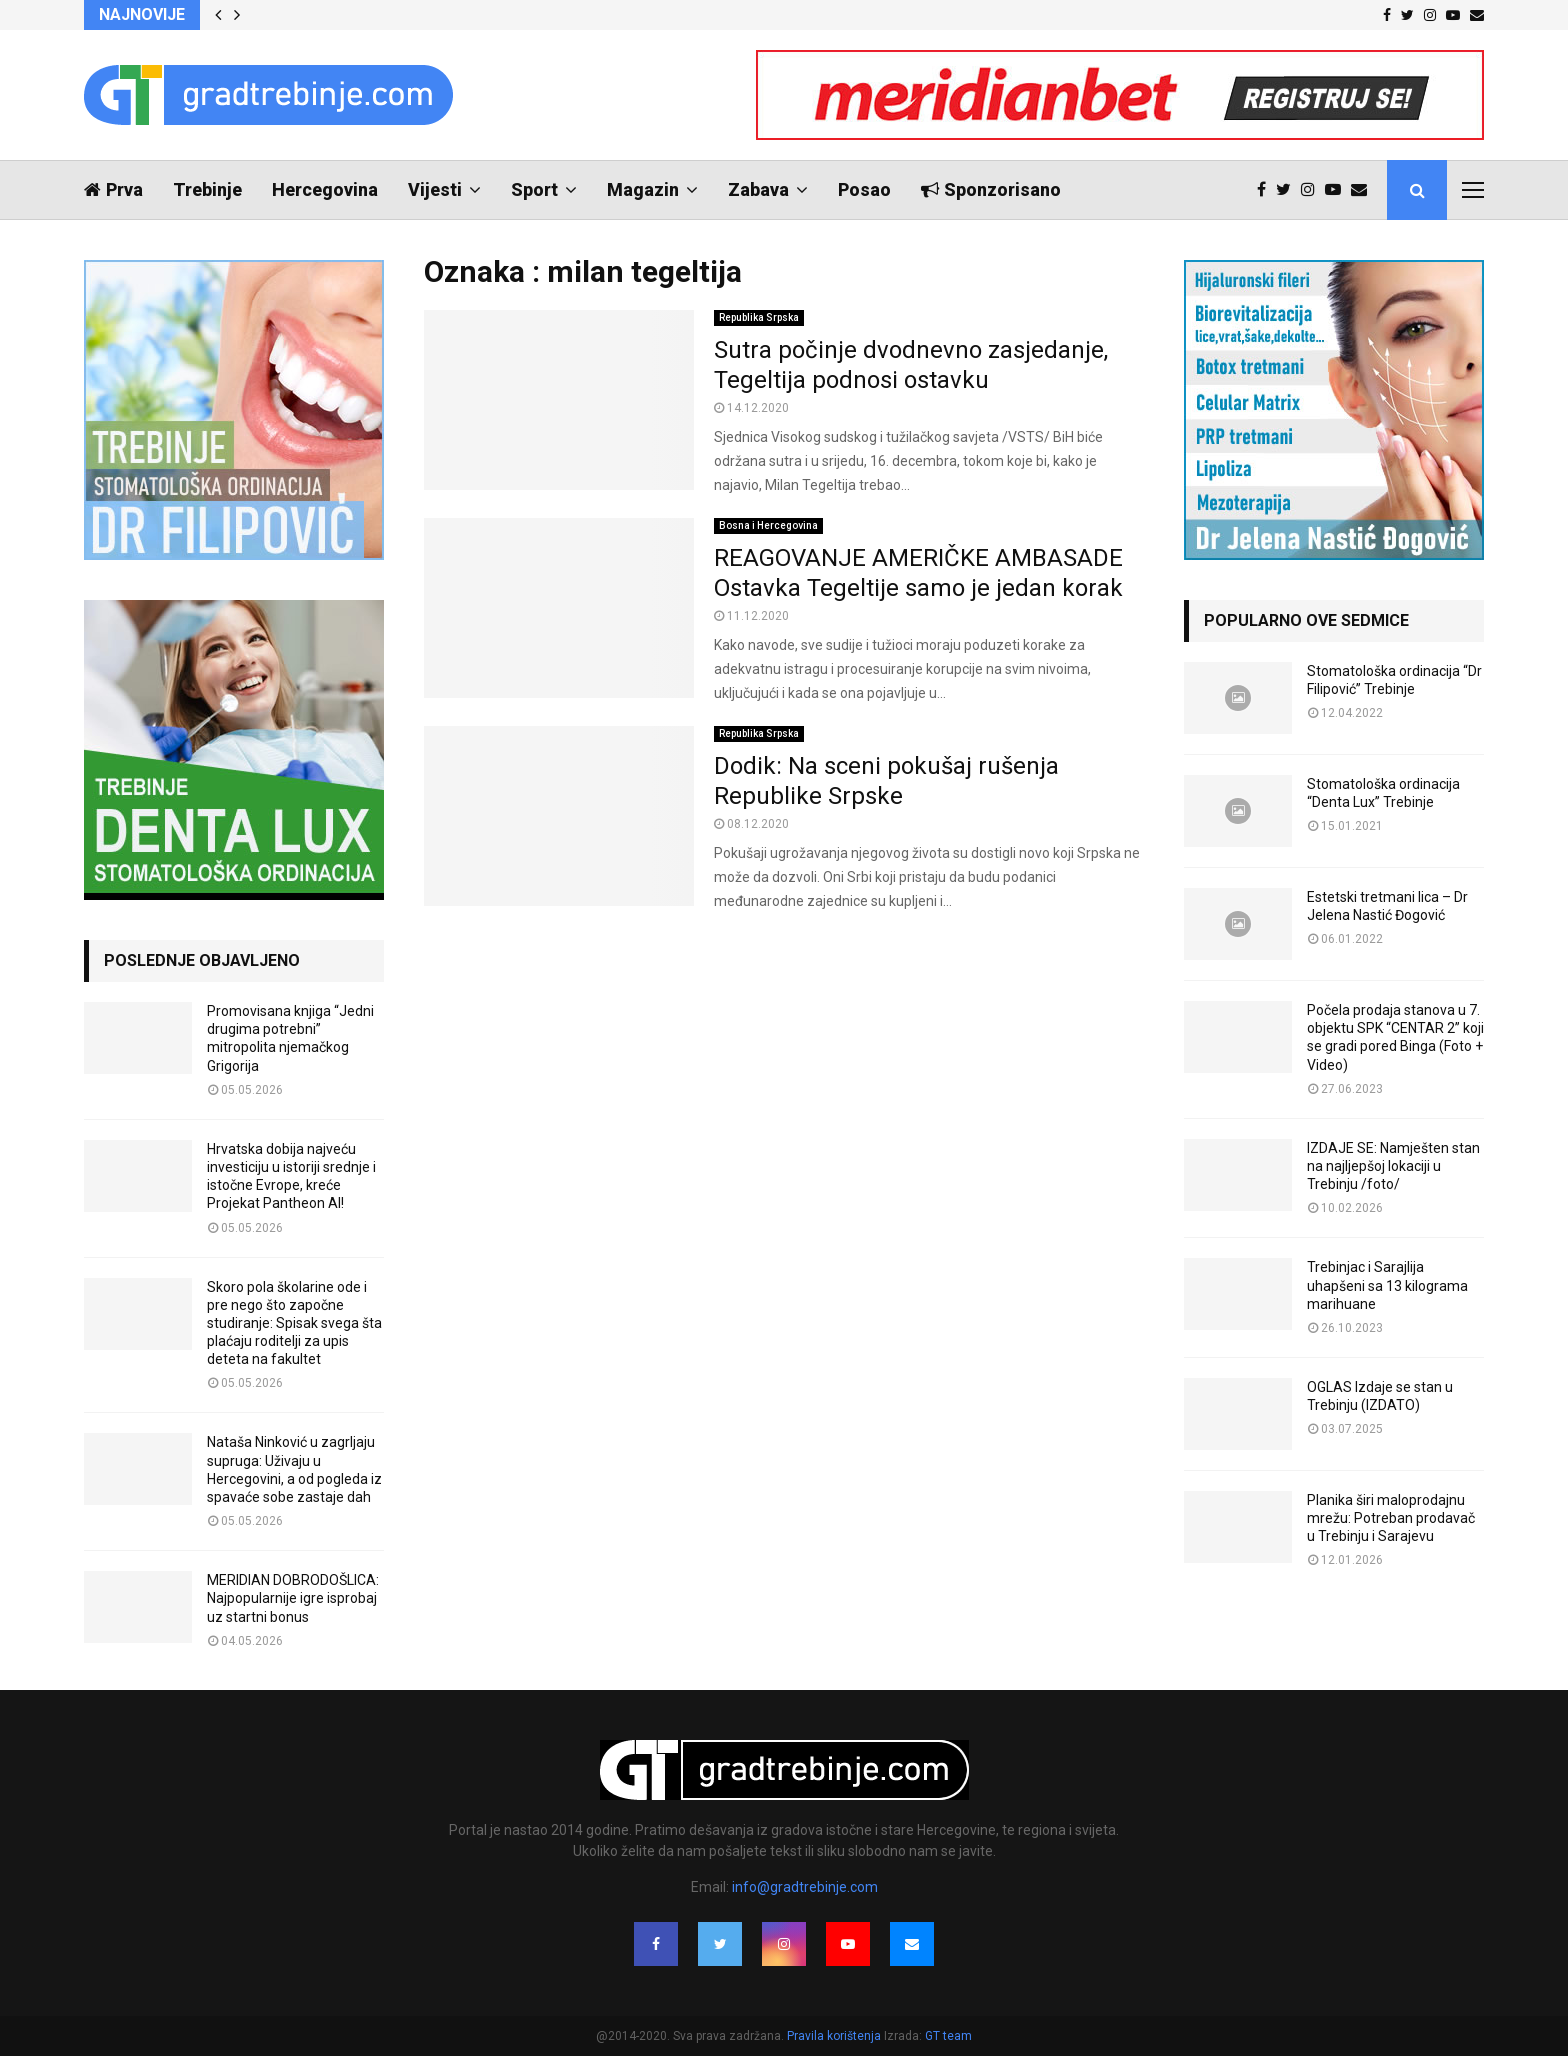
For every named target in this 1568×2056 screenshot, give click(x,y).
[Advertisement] (784, 1012)
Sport (534, 189)
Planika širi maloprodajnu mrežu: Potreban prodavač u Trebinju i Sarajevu (1391, 1518)
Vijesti (435, 189)
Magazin (643, 189)
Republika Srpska (759, 317)
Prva (113, 189)
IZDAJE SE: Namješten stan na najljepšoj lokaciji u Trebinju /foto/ (1393, 1166)
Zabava (758, 189)
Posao (864, 189)
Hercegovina (325, 189)
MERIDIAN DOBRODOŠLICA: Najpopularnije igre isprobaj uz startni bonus (293, 1598)
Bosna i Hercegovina (768, 525)
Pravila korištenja (835, 2036)
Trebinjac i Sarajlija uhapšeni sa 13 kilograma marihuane (1387, 1285)
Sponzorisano (991, 189)
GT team (948, 2036)
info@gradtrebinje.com (805, 1887)
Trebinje (207, 189)
